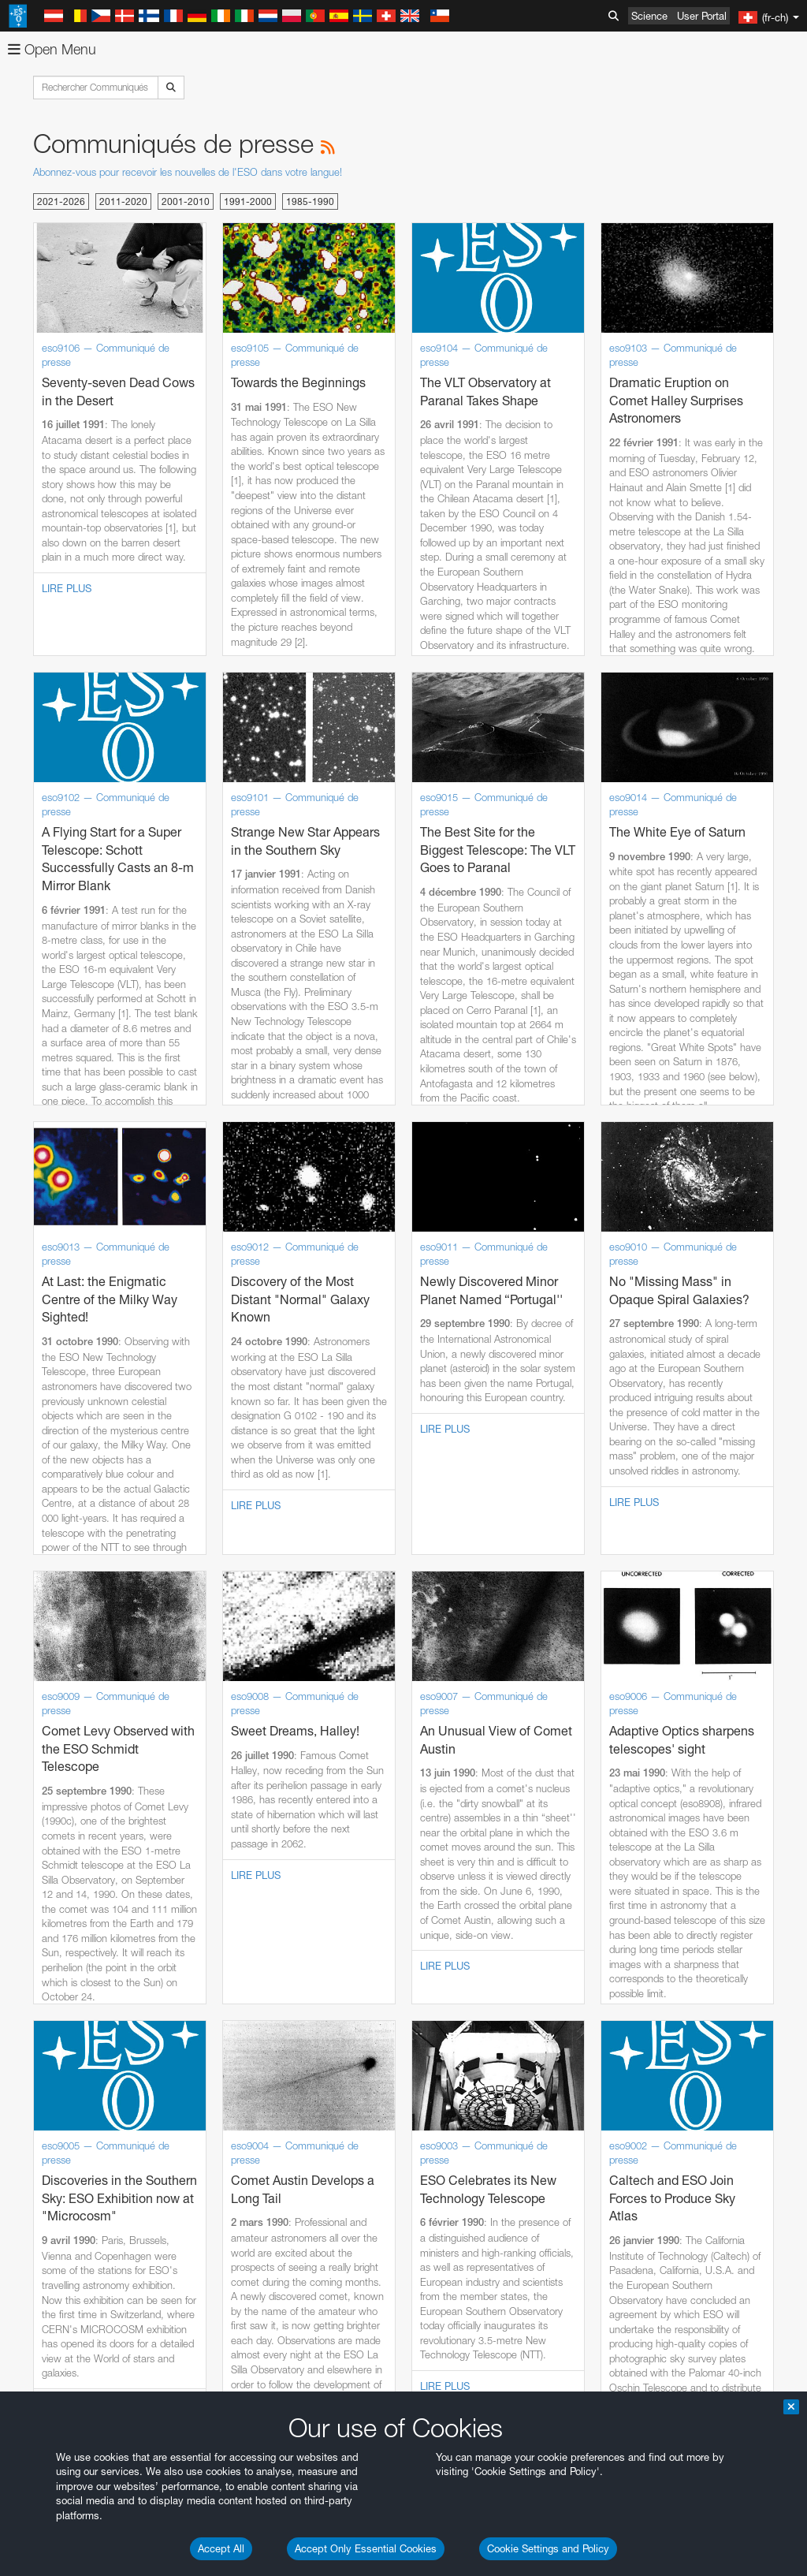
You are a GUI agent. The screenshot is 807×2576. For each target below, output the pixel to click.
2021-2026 (61, 201)
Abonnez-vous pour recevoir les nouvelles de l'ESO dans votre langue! (187, 172)
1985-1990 (310, 201)
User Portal (702, 15)
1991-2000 (248, 201)
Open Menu (52, 49)
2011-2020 (123, 201)
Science (649, 15)
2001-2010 (186, 201)
